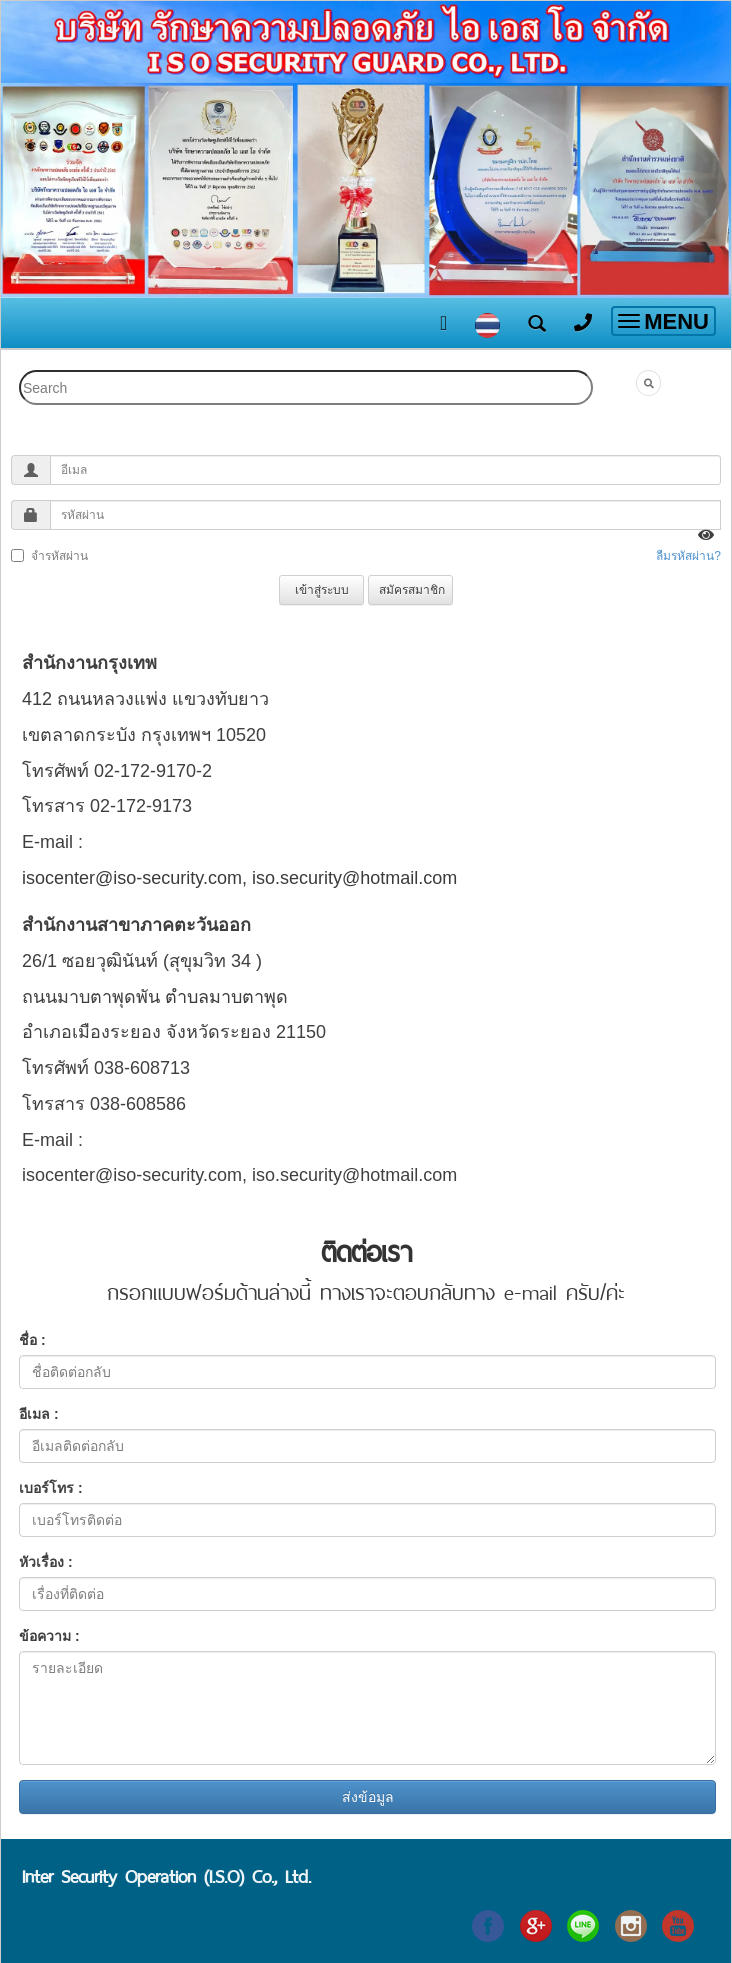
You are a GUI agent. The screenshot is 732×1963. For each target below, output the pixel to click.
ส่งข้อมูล (368, 1797)
